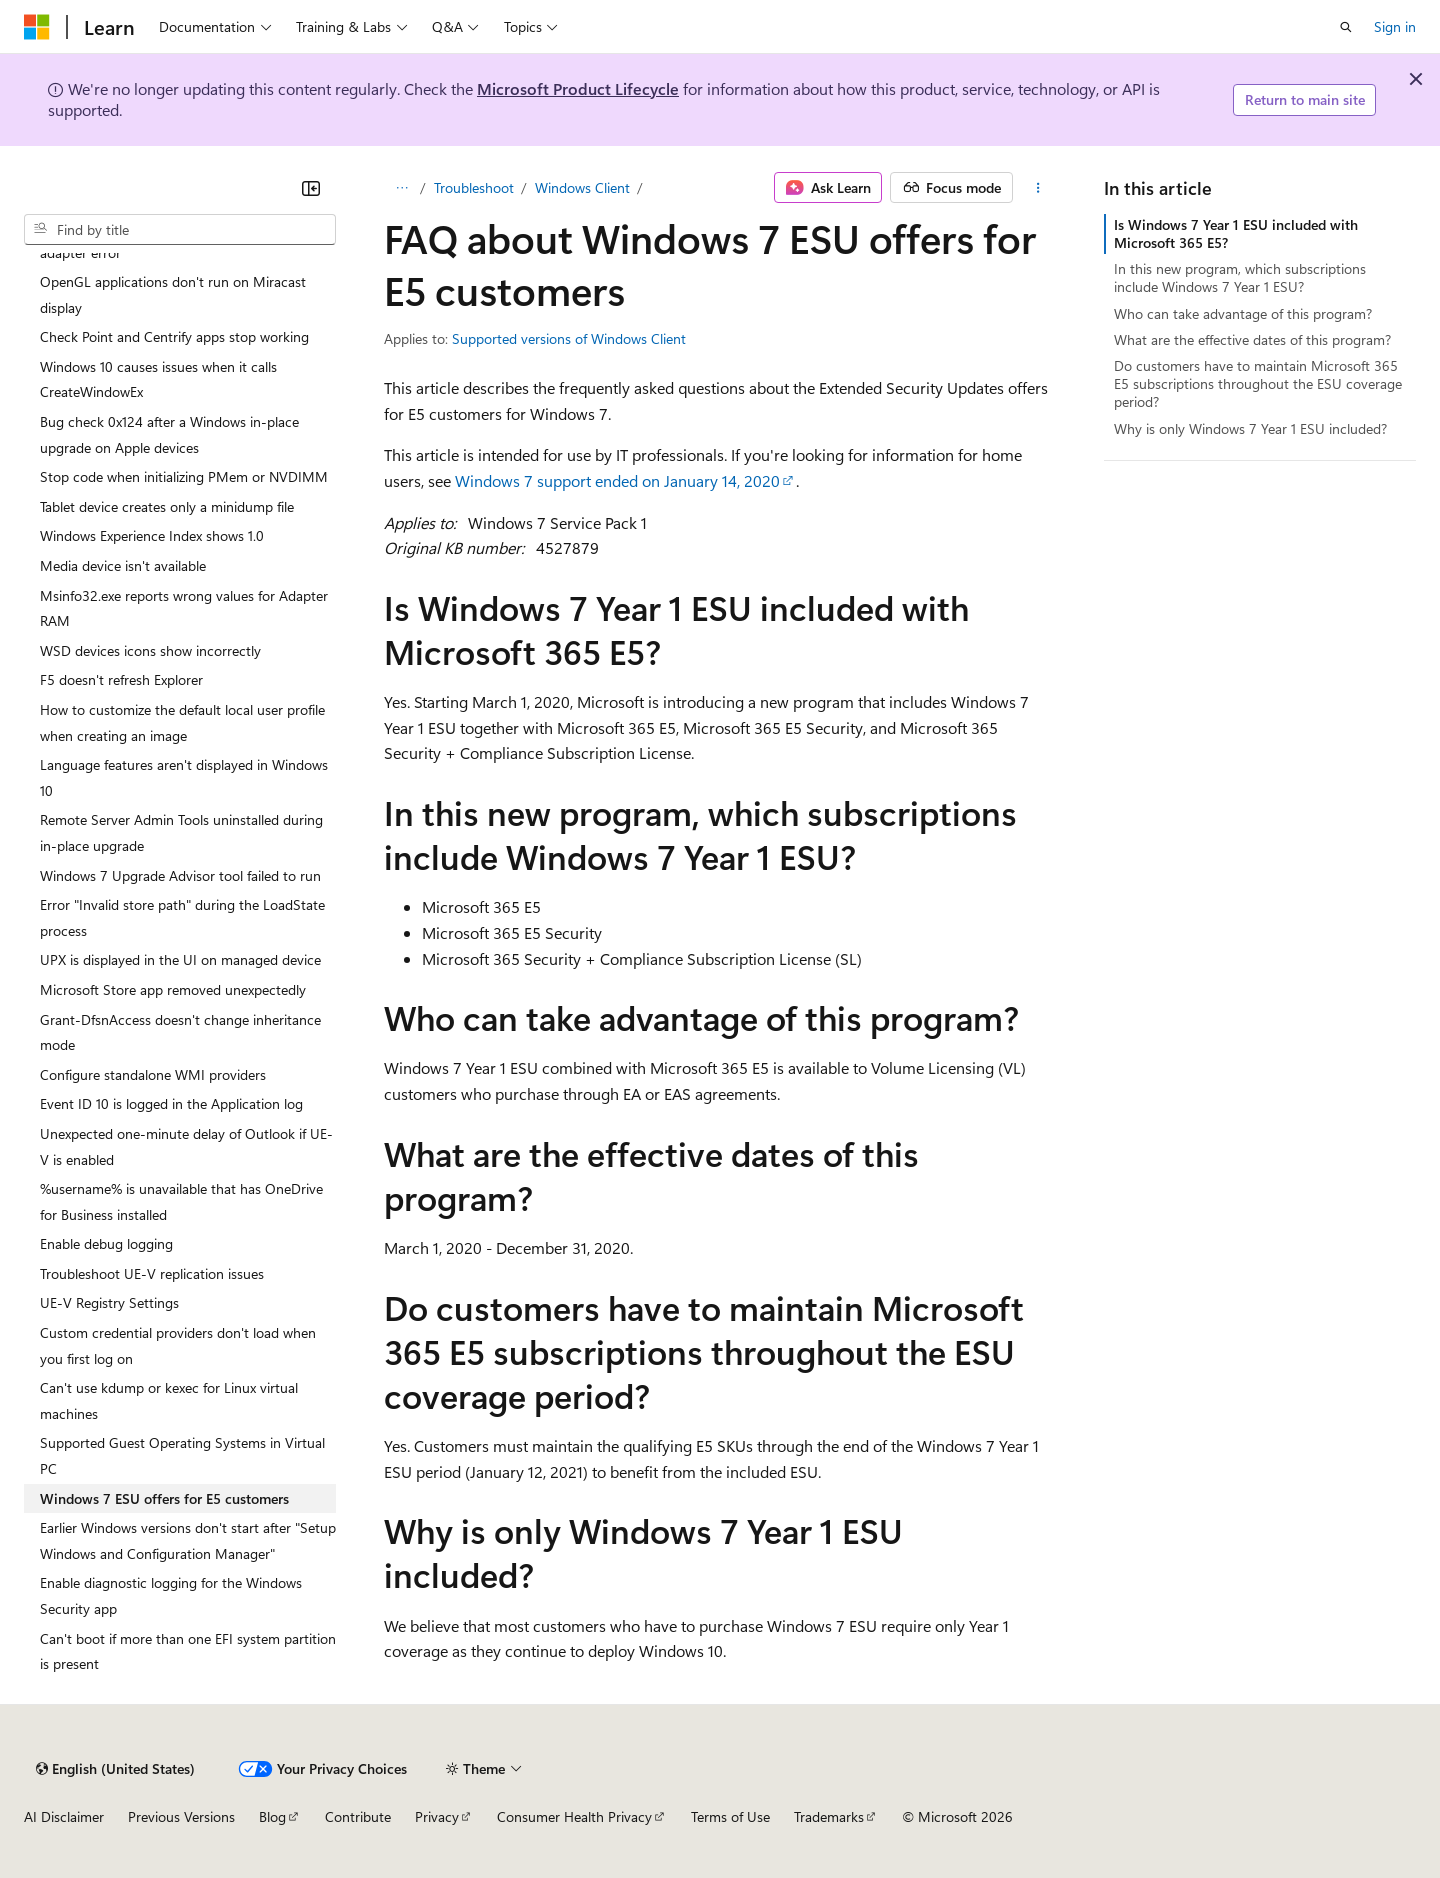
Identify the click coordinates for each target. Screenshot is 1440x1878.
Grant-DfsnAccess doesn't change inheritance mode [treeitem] (180, 1032)
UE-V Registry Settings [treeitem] (109, 1302)
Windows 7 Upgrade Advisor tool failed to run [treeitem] (180, 875)
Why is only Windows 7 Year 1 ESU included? (1250, 428)
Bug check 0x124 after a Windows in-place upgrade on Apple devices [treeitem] (169, 434)
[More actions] (1038, 188)
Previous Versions (181, 1816)
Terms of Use (730, 1816)
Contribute (358, 1816)
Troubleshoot (474, 187)
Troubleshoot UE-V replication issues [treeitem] (152, 1273)
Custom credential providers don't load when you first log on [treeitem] (178, 1345)
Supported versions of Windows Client (569, 338)
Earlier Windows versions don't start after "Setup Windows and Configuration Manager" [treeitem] (188, 1540)
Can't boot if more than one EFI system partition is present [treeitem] (188, 1651)
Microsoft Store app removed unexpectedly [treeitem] (173, 989)
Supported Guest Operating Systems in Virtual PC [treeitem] (182, 1455)
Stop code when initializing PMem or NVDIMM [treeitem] (184, 476)
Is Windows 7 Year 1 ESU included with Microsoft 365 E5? (1236, 233)
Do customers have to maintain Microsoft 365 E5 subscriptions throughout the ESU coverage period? (1258, 383)
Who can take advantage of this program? (1243, 313)
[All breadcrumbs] (401, 188)
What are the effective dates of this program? (1252, 339)
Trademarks (829, 1816)
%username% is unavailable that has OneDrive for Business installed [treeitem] (181, 1201)
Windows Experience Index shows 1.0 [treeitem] (152, 535)
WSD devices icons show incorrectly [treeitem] (150, 650)
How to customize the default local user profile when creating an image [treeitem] (182, 722)
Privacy (437, 1816)
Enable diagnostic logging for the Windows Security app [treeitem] (171, 1595)
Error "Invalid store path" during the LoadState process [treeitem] (182, 917)
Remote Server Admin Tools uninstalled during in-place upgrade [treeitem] (181, 832)
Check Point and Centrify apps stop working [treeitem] (174, 336)
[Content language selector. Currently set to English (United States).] (115, 1769)
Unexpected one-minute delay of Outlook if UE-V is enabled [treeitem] (186, 1146)
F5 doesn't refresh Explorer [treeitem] (121, 679)
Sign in (1395, 26)
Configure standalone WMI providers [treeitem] (153, 1074)
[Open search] (1346, 27)
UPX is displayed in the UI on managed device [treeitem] (180, 959)
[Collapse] (311, 188)
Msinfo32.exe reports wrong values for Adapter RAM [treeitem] (184, 608)
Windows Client (582, 187)
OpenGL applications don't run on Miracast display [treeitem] (173, 294)
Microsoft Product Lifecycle (578, 88)
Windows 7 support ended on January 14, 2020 (617, 480)
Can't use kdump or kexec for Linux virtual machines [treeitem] (169, 1400)
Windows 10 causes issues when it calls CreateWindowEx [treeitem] (158, 379)
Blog (272, 1816)
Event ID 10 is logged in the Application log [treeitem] (171, 1103)
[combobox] (180, 230)
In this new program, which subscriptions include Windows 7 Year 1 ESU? (1240, 277)
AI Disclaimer (64, 1816)
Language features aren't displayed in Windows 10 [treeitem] (184, 777)
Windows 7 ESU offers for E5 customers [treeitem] (164, 1498)
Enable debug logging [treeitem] (106, 1243)
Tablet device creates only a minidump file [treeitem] (167, 506)
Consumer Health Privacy (574, 1816)
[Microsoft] (37, 27)
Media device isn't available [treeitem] (123, 565)
